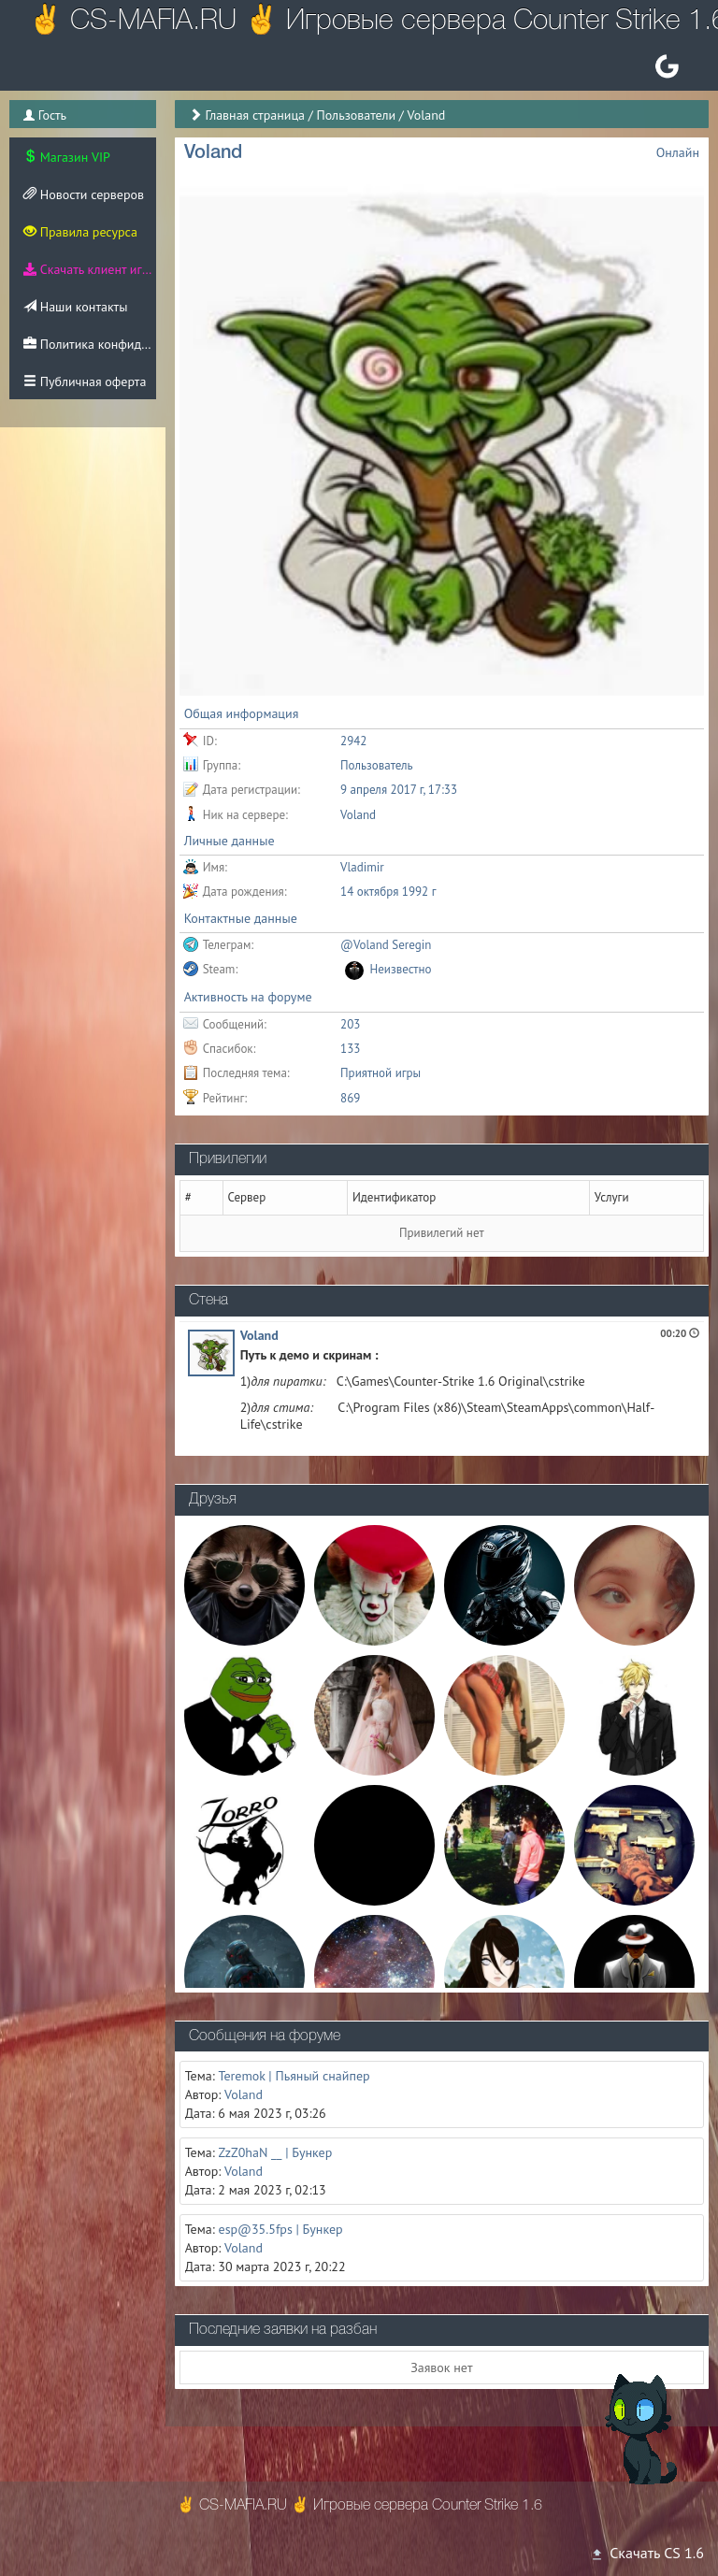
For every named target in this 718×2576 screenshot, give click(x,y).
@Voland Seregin (385, 945)
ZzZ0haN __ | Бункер (276, 2152)
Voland (259, 1335)
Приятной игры (380, 1073)
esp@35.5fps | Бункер (281, 2229)
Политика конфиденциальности (89, 344)
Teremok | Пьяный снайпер (294, 2075)
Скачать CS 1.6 (647, 2552)
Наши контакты (75, 306)
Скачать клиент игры (89, 269)
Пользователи (355, 115)
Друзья (213, 1499)
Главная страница (255, 115)
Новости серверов (83, 194)
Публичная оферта (84, 381)
